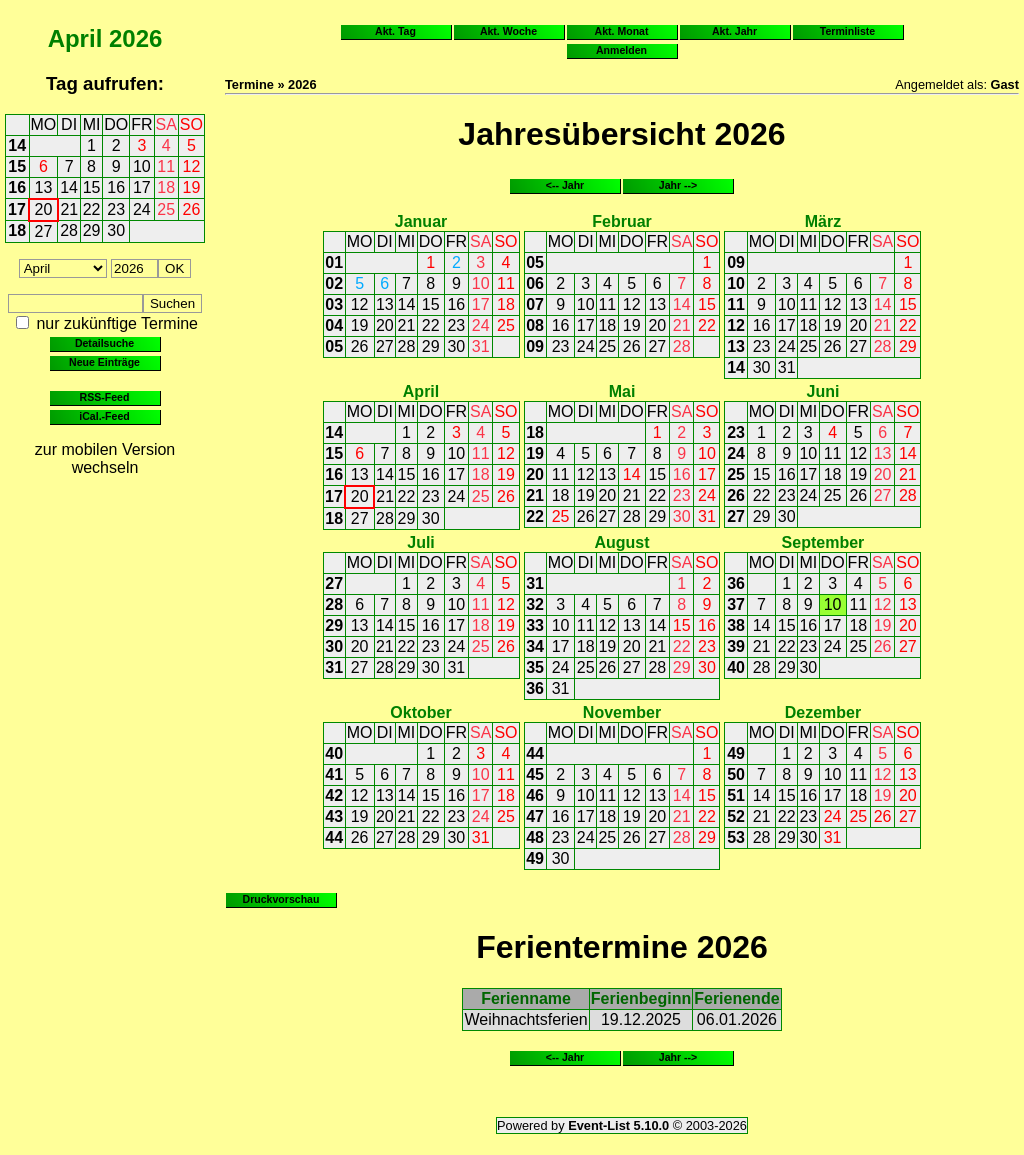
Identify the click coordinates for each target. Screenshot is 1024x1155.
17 (142, 187)
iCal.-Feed (104, 416)
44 (334, 837)
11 (166, 166)
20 (44, 209)
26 (192, 209)
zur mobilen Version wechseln (105, 458)
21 (69, 209)
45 (535, 774)
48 (535, 837)
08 (535, 325)
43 (334, 816)
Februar (622, 221)
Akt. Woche (508, 31)
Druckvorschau (281, 899)
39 (736, 646)
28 (69, 230)
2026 (135, 38)
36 (535, 688)
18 (166, 187)
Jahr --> (678, 185)
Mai (622, 391)
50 (736, 774)
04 (334, 325)
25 (166, 209)
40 (736, 667)
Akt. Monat (622, 31)
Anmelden (621, 50)
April (75, 38)
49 (535, 858)
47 (535, 816)
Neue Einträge (104, 362)
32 (535, 604)
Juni (823, 391)
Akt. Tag (395, 31)
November (622, 712)
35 (535, 667)
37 (736, 604)
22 (92, 209)
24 (142, 209)
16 (17, 187)
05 (334, 346)
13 (44, 187)
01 (334, 262)
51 (736, 795)
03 (334, 304)
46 (535, 795)
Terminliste (847, 31)
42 (334, 795)
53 (736, 837)
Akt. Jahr (734, 31)
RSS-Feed (105, 397)
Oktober (420, 712)
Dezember (823, 712)
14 (17, 145)
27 (44, 231)
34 (535, 646)
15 (17, 166)
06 (535, 283)
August (621, 542)
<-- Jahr (565, 185)
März (823, 221)
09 (535, 346)
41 (334, 774)
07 (535, 304)
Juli (421, 542)
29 (92, 230)
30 (116, 230)
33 (535, 625)
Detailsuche (104, 343)
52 (736, 816)
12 (192, 166)
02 (334, 283)
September (823, 542)
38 (736, 625)
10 (142, 166)
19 (192, 187)
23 (116, 209)
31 (481, 346)
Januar (421, 221)
